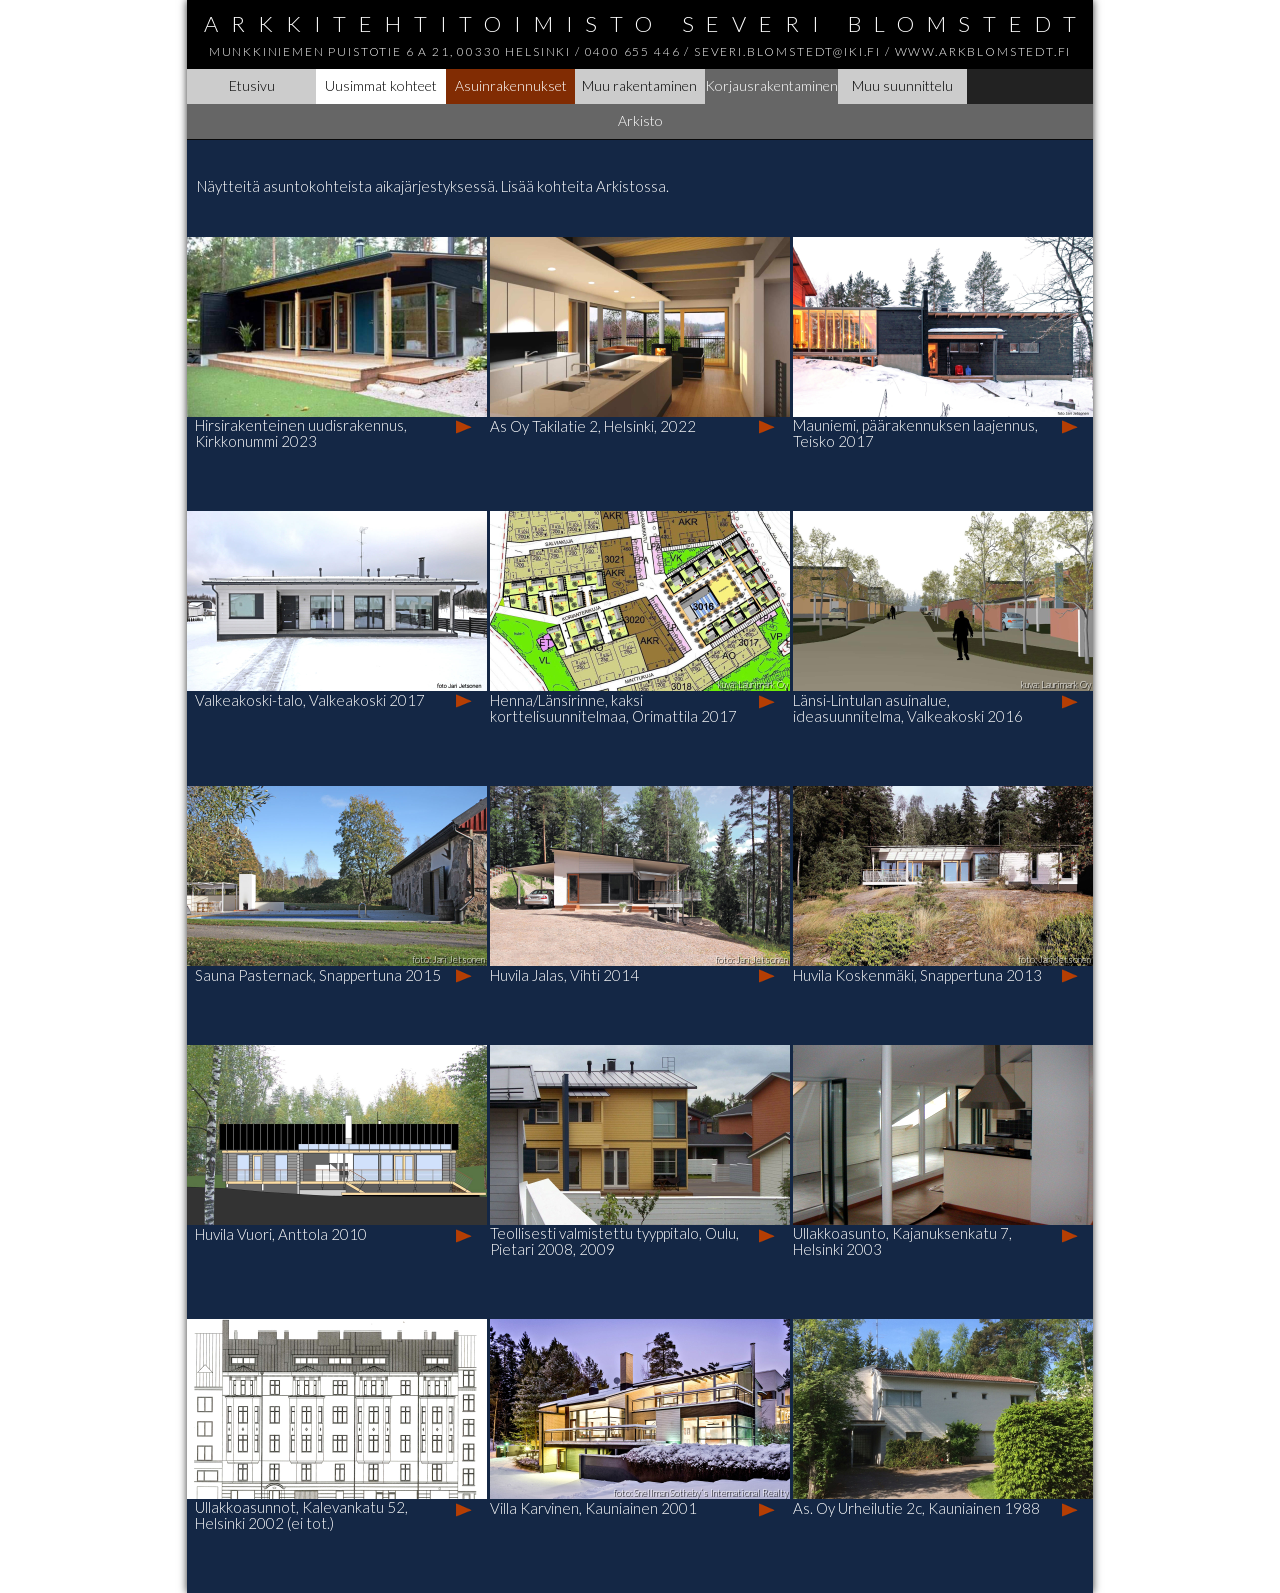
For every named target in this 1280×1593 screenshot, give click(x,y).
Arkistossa (631, 186)
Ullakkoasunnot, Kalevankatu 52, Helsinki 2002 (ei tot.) (301, 1515)
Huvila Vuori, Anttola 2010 (281, 1234)
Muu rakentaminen (639, 85)
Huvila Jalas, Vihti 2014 (564, 975)
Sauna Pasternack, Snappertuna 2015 (318, 975)
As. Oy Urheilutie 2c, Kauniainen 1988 (916, 1508)
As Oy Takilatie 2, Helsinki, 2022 (593, 426)
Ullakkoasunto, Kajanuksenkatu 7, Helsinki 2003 (902, 1241)
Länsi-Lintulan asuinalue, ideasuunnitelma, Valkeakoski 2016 (908, 708)
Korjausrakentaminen (771, 85)
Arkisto (640, 120)
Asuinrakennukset (511, 85)
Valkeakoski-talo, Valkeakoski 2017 (310, 700)
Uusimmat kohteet (381, 85)
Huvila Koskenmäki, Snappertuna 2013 (917, 975)
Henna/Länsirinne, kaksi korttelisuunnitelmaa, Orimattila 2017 (613, 708)
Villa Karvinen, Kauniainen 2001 (593, 1508)
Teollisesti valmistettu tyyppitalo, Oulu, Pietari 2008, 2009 (614, 1241)
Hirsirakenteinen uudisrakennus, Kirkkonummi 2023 (301, 433)
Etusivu (252, 85)
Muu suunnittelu (902, 85)
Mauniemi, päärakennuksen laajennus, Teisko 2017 (915, 433)
